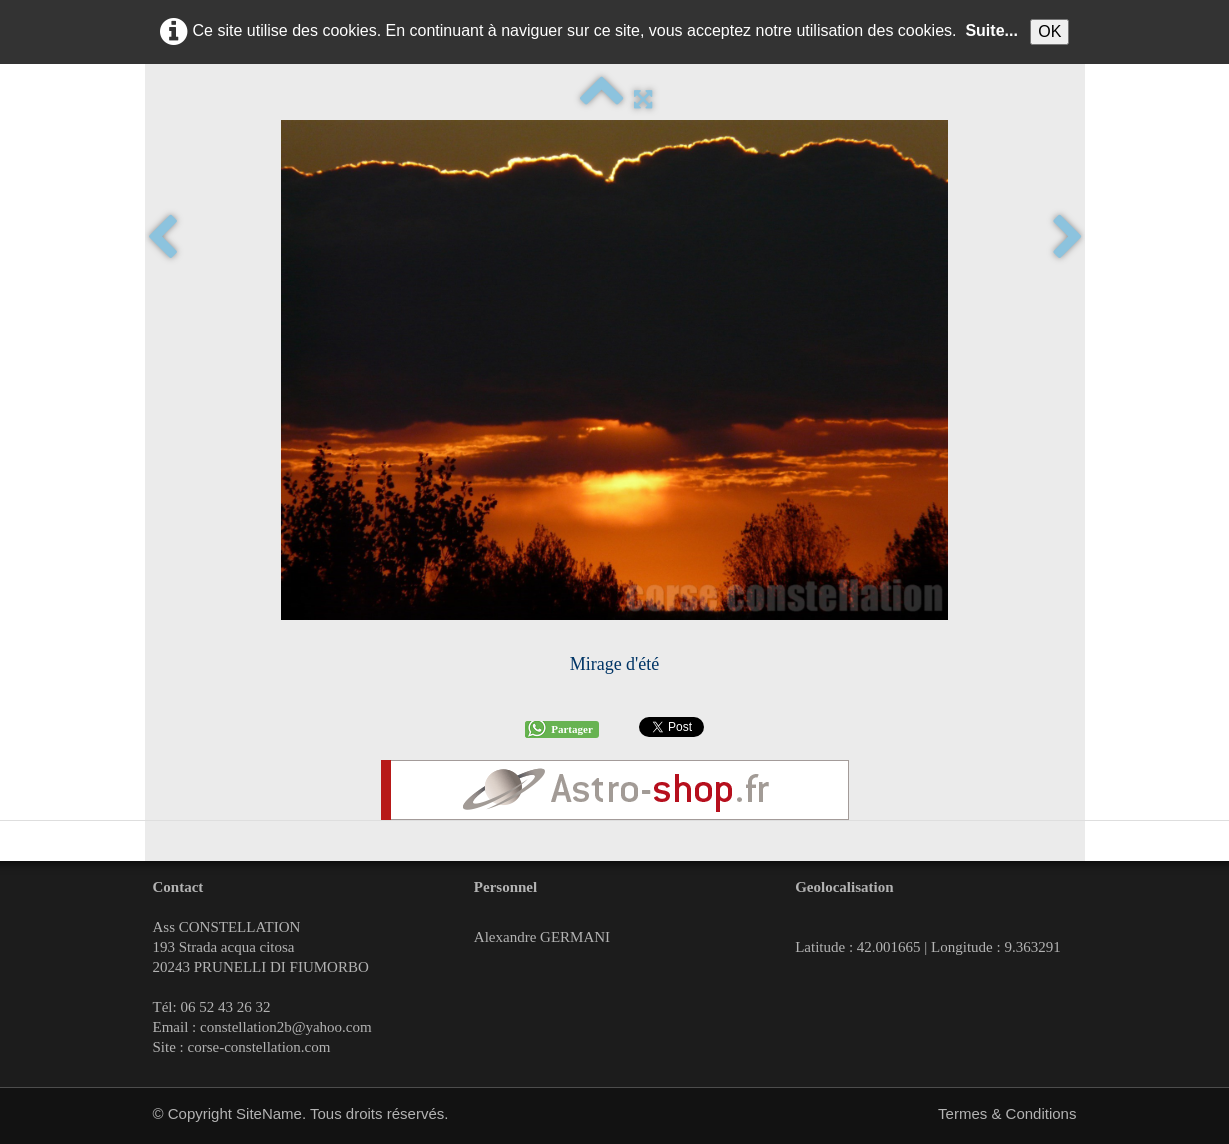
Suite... (991, 30)
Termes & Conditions (1007, 1113)
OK (1049, 31)
